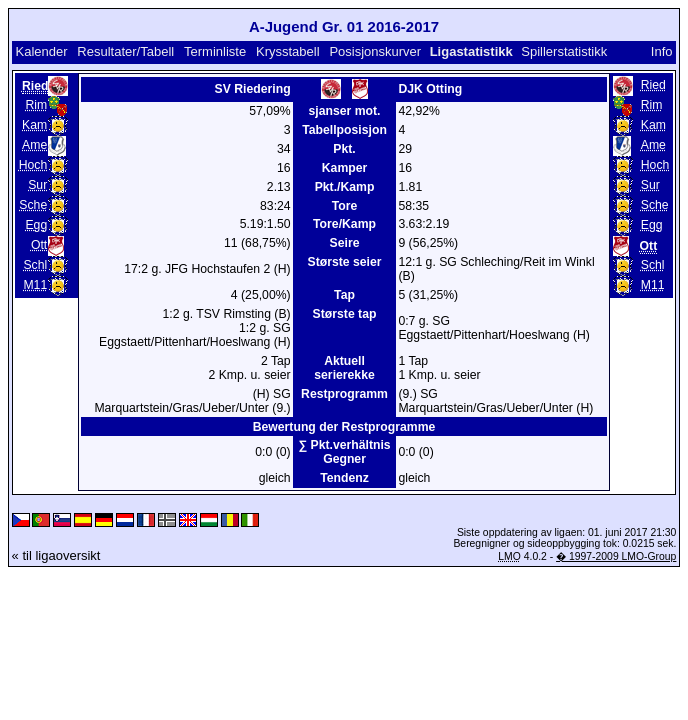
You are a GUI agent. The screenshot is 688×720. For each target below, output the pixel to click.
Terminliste (215, 51)
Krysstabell (288, 51)
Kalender (41, 51)
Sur (37, 185)
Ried (653, 85)
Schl (35, 265)
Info (662, 51)
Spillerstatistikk (564, 51)
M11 (35, 285)
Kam (34, 125)
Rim (37, 105)
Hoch (33, 165)
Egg (36, 225)
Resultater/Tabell (125, 51)
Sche (33, 205)
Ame (34, 145)
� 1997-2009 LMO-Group (616, 556)
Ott (39, 245)
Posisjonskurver (375, 51)
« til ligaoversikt (56, 555)
